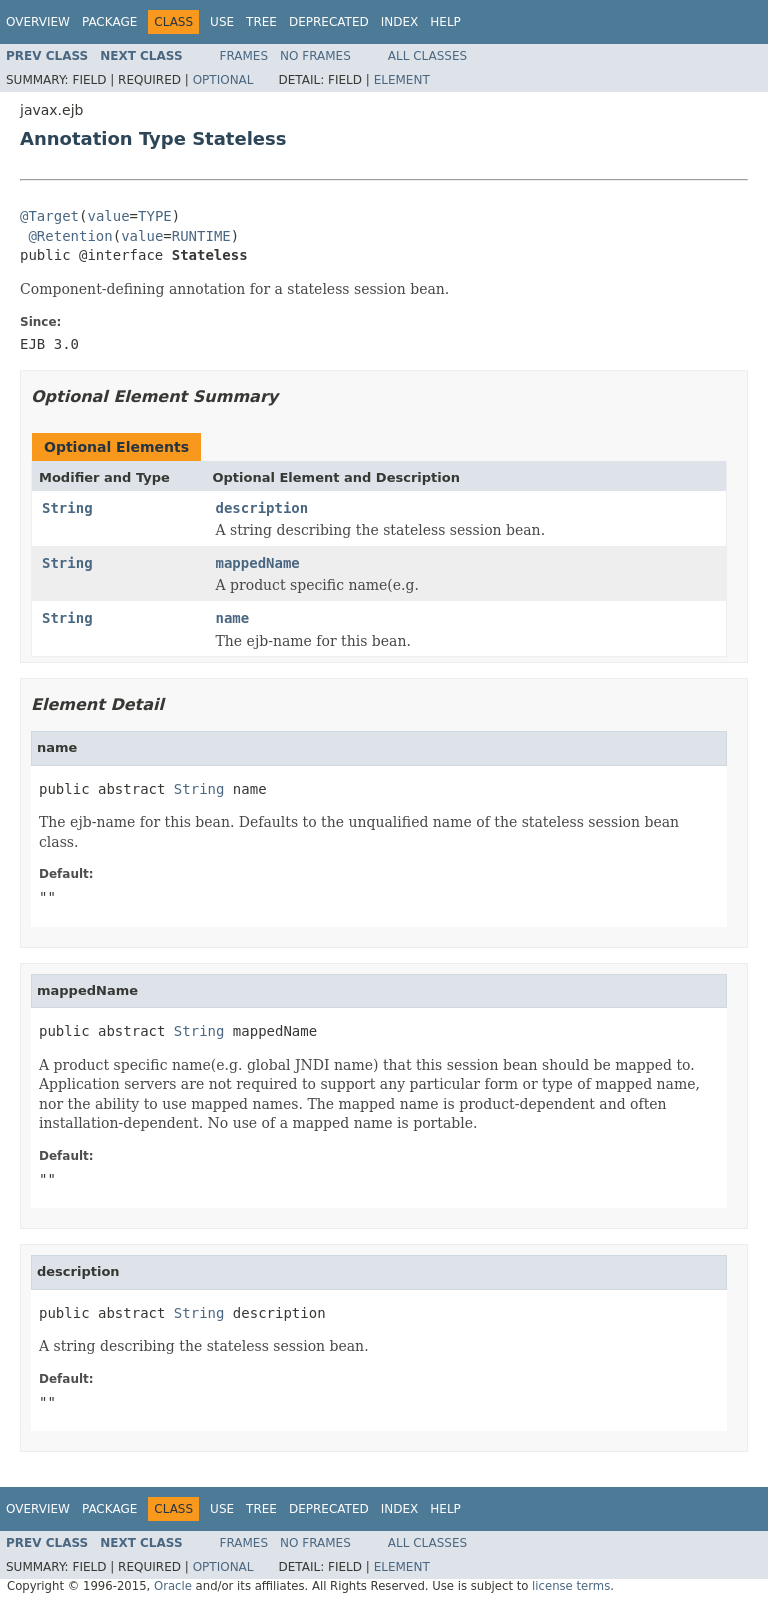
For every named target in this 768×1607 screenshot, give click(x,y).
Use (222, 22)
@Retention (70, 236)
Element (402, 80)
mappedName (258, 563)
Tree (261, 22)
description (262, 508)
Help (445, 22)
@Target (49, 216)
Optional (223, 80)
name (233, 618)
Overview (38, 22)
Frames (244, 56)
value (108, 216)
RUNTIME (201, 236)
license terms (571, 1586)
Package (109, 22)
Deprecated (329, 22)
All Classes (427, 56)
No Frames (315, 56)
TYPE (155, 216)
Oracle (173, 1586)
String (67, 508)
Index (400, 22)
